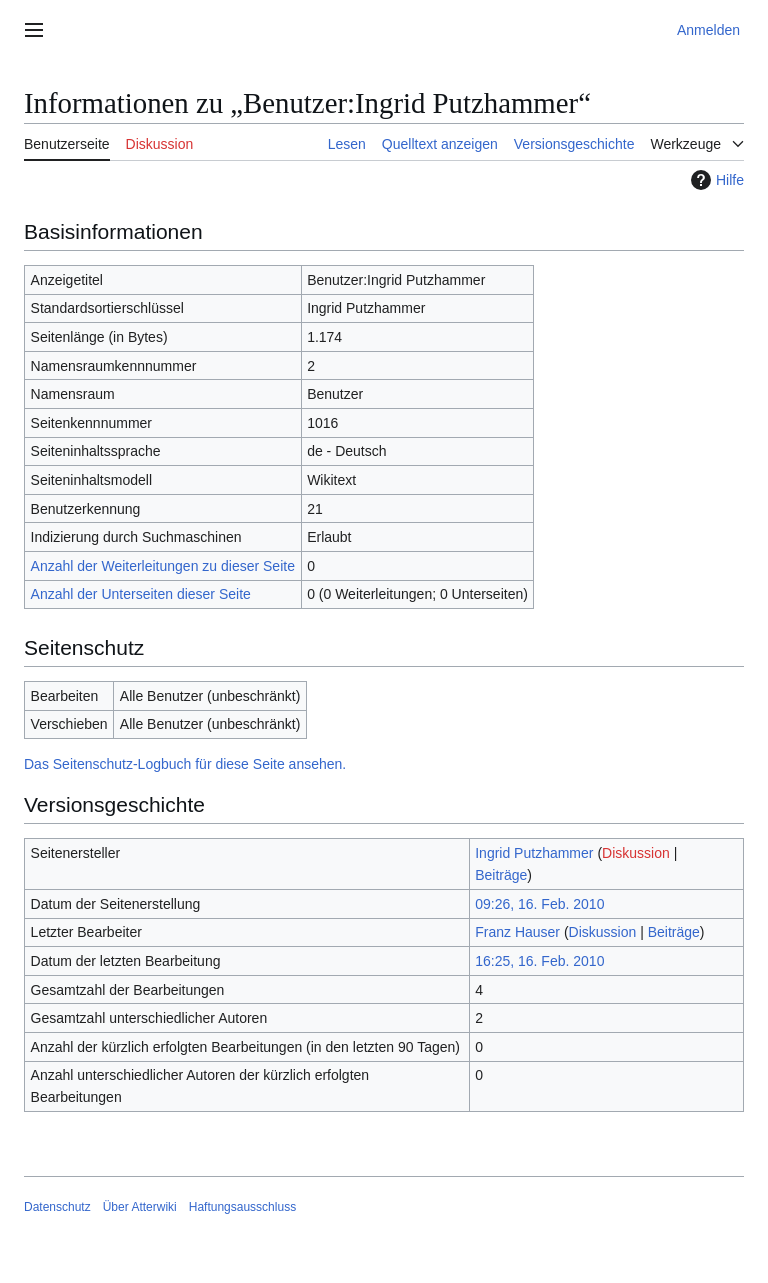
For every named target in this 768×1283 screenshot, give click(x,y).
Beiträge (501, 875)
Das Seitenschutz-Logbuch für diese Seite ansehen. (185, 764)
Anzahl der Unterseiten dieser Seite (141, 594)
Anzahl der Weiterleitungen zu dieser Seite (163, 566)
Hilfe (715, 180)
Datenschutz (57, 1207)
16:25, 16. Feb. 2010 (539, 961)
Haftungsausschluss (242, 1207)
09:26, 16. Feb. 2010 (539, 904)
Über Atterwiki (140, 1207)
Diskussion (636, 853)
